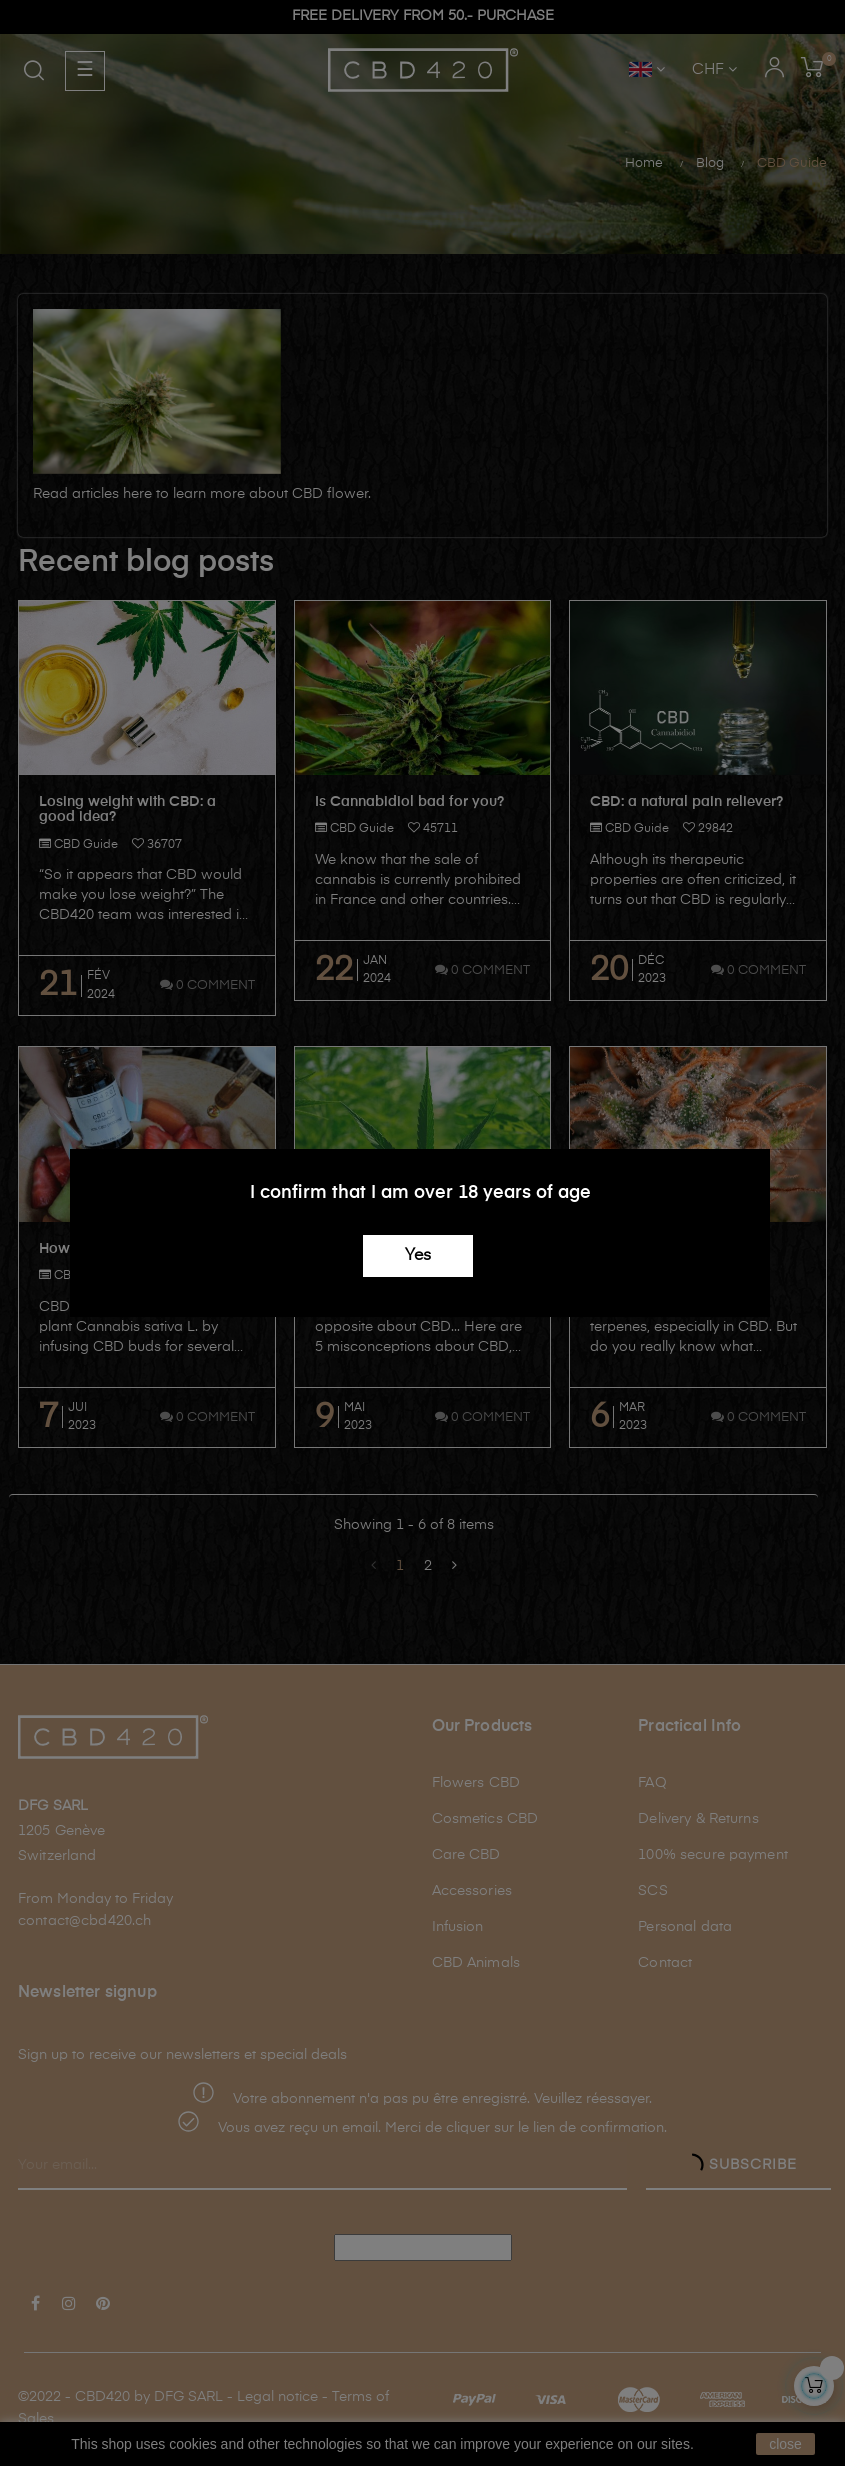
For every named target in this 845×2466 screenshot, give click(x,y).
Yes (418, 1256)
